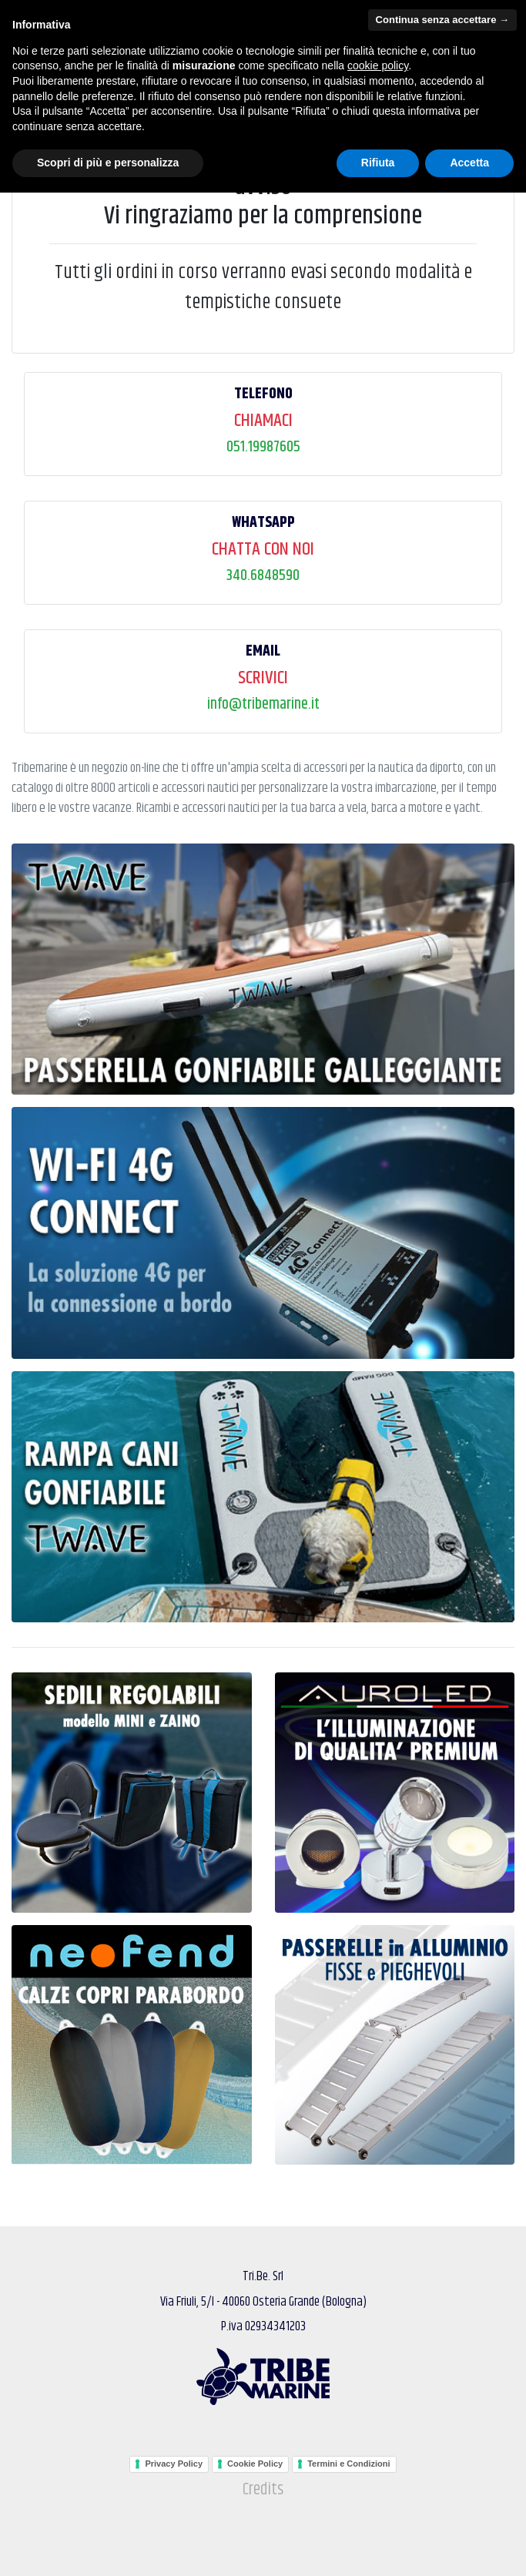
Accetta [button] (469, 2546)
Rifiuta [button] (378, 2546)
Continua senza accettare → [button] (442, 2403)
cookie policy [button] (377, 2449)
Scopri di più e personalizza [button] (108, 2546)
